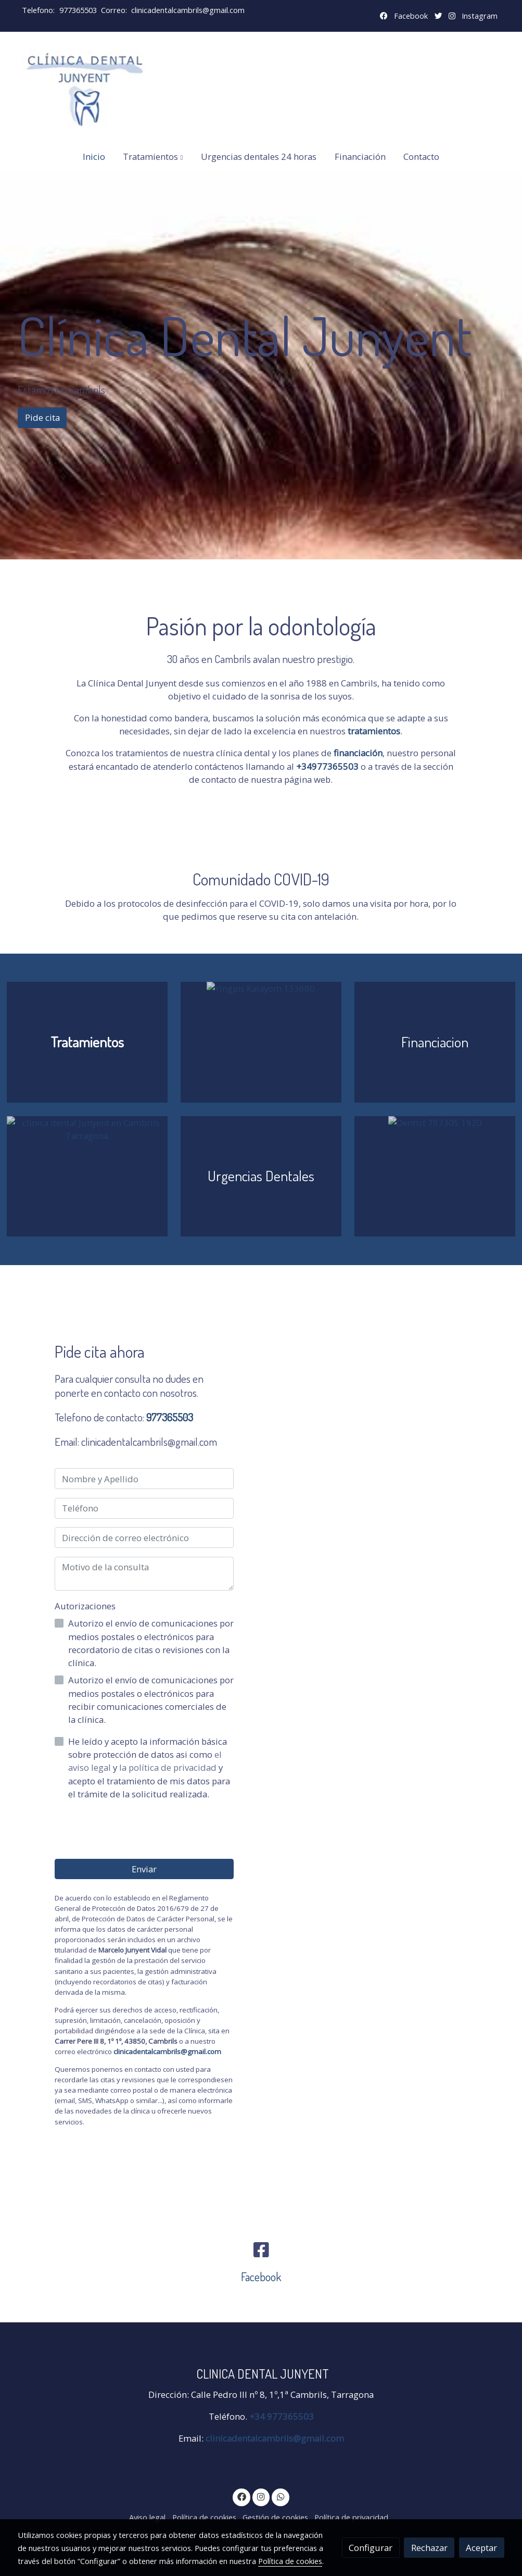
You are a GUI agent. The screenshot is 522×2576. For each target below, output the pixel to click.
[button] (153, 156)
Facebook (411, 15)
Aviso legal (147, 2517)
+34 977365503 (281, 2416)
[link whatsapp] (280, 2496)
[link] (84, 86)
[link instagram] (261, 2496)
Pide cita (42, 417)
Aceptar (481, 2548)
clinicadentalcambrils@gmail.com (188, 10)
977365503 (78, 10)
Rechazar (429, 2548)
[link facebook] (241, 2496)
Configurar (370, 2548)
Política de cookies (204, 2517)
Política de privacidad (351, 2517)
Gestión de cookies (275, 2517)
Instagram (480, 15)
